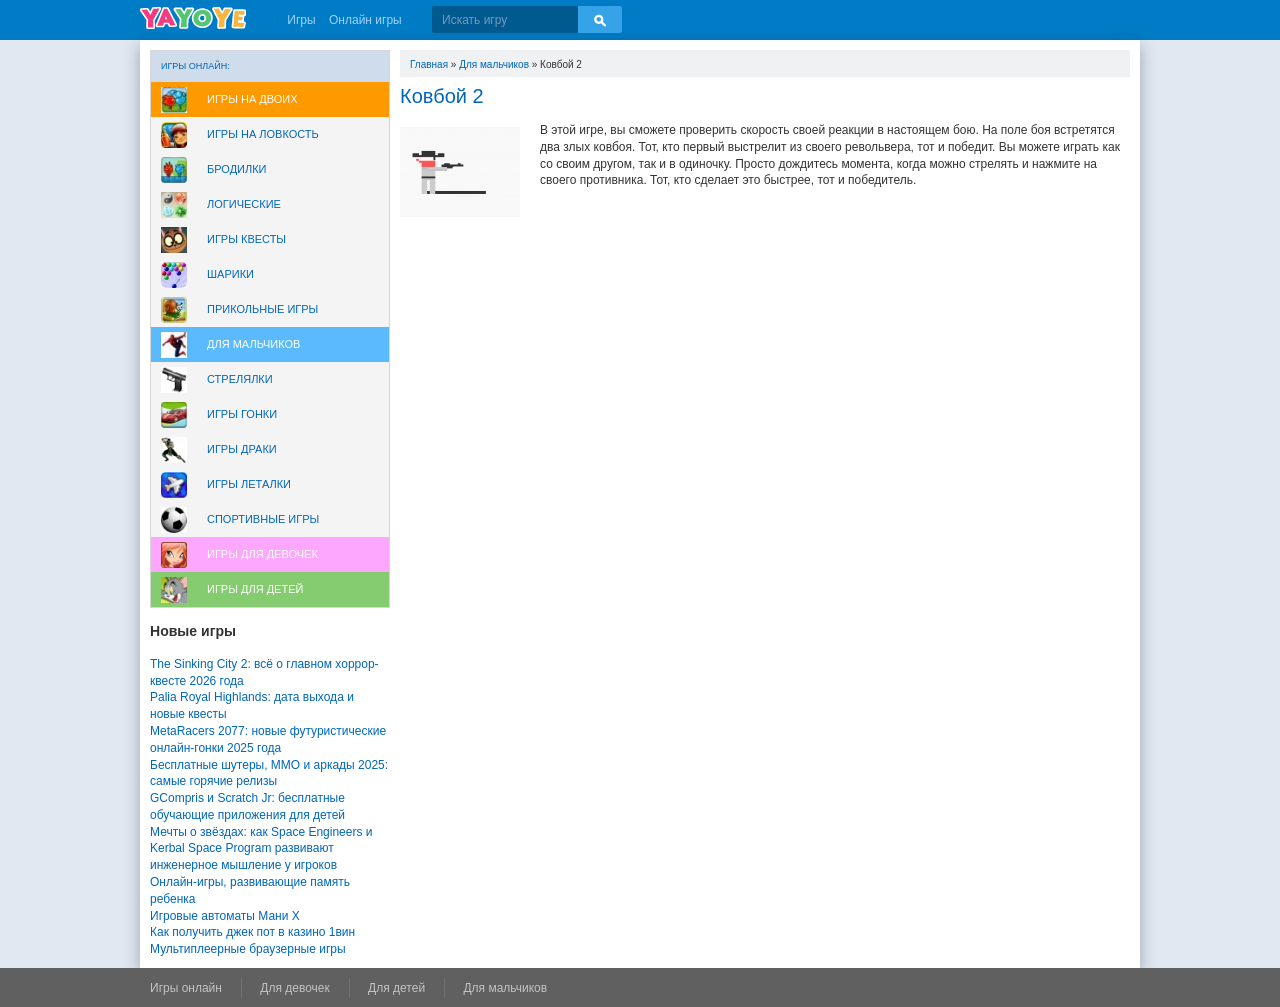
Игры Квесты (246, 239)
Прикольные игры (262, 309)
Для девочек (294, 988)
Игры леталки (249, 484)
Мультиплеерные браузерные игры (248, 949)
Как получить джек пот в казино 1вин (252, 932)
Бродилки (237, 169)
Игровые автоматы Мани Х (225, 916)
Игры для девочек (262, 554)
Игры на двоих (252, 99)
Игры (301, 20)
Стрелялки (240, 379)
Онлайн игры (365, 20)
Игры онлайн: (195, 66)
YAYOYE (193, 18)
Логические (244, 204)
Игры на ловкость (263, 134)
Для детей (396, 988)
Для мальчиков (253, 344)
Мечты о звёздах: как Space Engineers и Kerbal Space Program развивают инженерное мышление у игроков (261, 849)
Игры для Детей (255, 589)
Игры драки (242, 449)
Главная (429, 64)
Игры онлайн (186, 988)
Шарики (230, 274)
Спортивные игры (263, 519)
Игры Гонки (242, 414)
